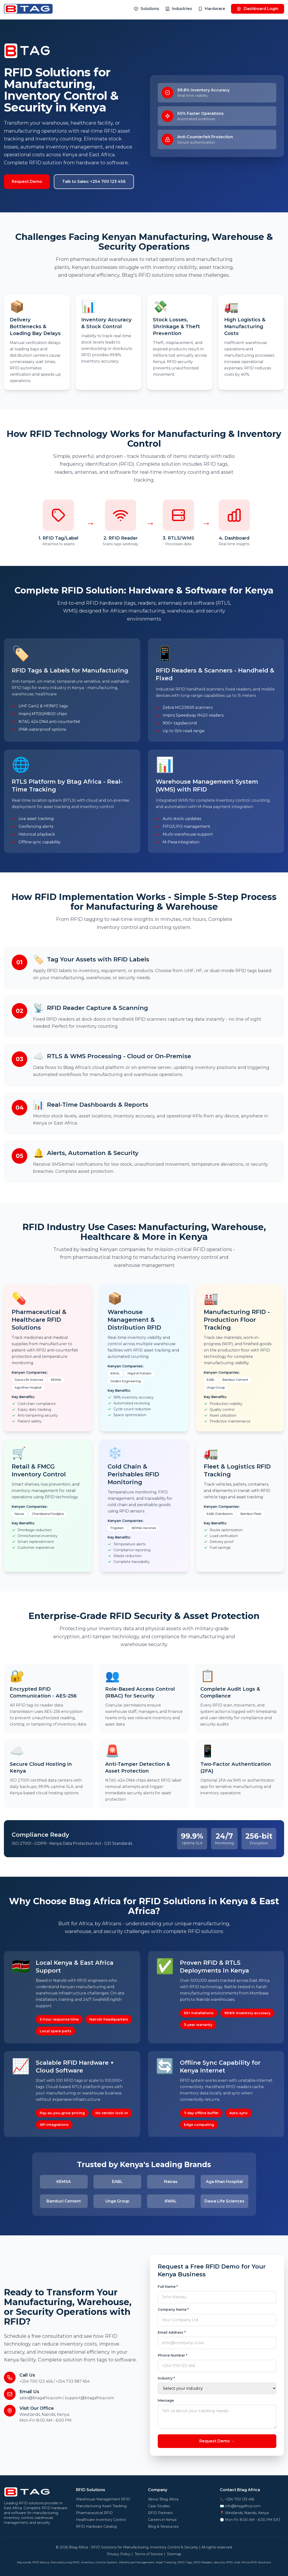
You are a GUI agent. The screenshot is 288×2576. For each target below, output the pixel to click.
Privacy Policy (118, 2554)
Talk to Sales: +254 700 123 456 (94, 181)
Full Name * (168, 2286)
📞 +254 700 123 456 (237, 2499)
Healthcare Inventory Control (101, 2519)
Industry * (166, 2378)
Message (166, 2400)
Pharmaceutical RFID (94, 2513)
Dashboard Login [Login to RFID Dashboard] (257, 8)
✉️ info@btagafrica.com (240, 2506)
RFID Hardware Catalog (96, 2526)
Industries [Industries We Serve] (178, 8)
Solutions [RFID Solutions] (146, 8)
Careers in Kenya (162, 2519)
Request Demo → (217, 2441)
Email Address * (172, 2332)
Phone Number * (172, 2355)
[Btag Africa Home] (28, 9)
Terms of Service (149, 2554)
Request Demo (27, 181)
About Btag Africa (163, 2499)
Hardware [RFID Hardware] (211, 8)
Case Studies (159, 2506)
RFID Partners (160, 2513)
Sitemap (174, 2554)
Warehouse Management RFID (103, 2499)
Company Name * (173, 2309)
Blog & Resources (163, 2526)
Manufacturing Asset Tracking (101, 2506)
